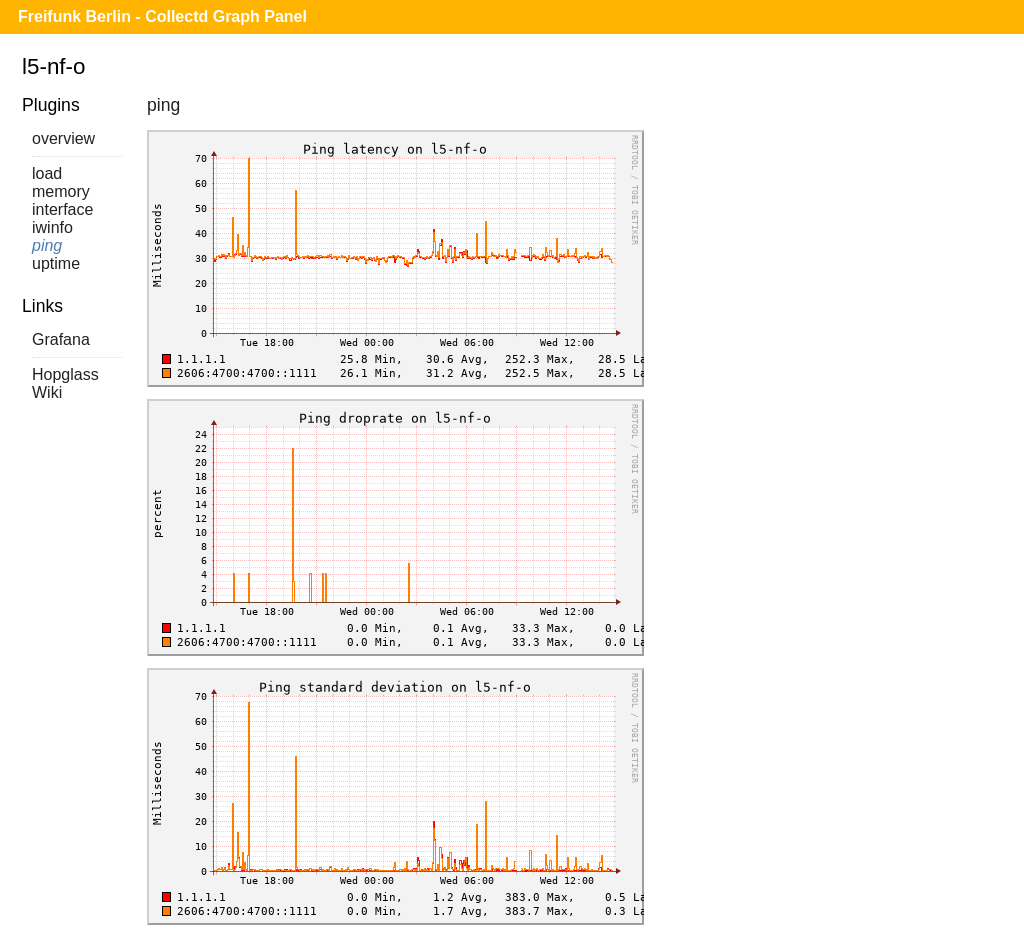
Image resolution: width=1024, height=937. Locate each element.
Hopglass (65, 374)
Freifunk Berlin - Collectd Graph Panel (162, 16)
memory (61, 191)
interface (62, 209)
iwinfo (52, 227)
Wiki (47, 392)
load (47, 173)
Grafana (61, 339)
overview (63, 138)
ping (47, 245)
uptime (56, 263)
